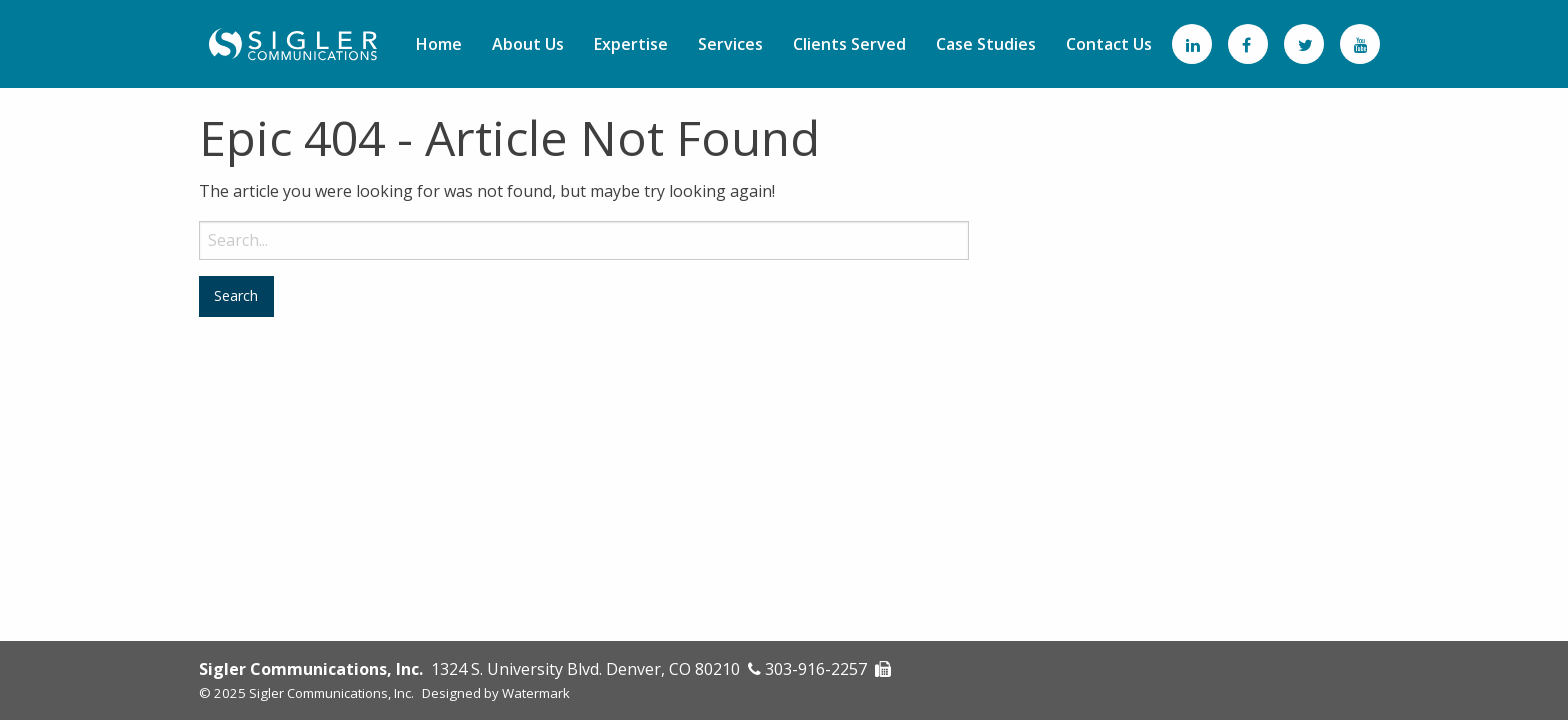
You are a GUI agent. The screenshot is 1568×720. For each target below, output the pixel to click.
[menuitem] (439, 44)
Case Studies (986, 44)
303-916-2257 (816, 669)
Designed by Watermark (496, 693)
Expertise (631, 44)
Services (730, 44)
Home (439, 44)
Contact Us (1109, 44)
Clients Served (849, 44)
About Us (528, 44)
